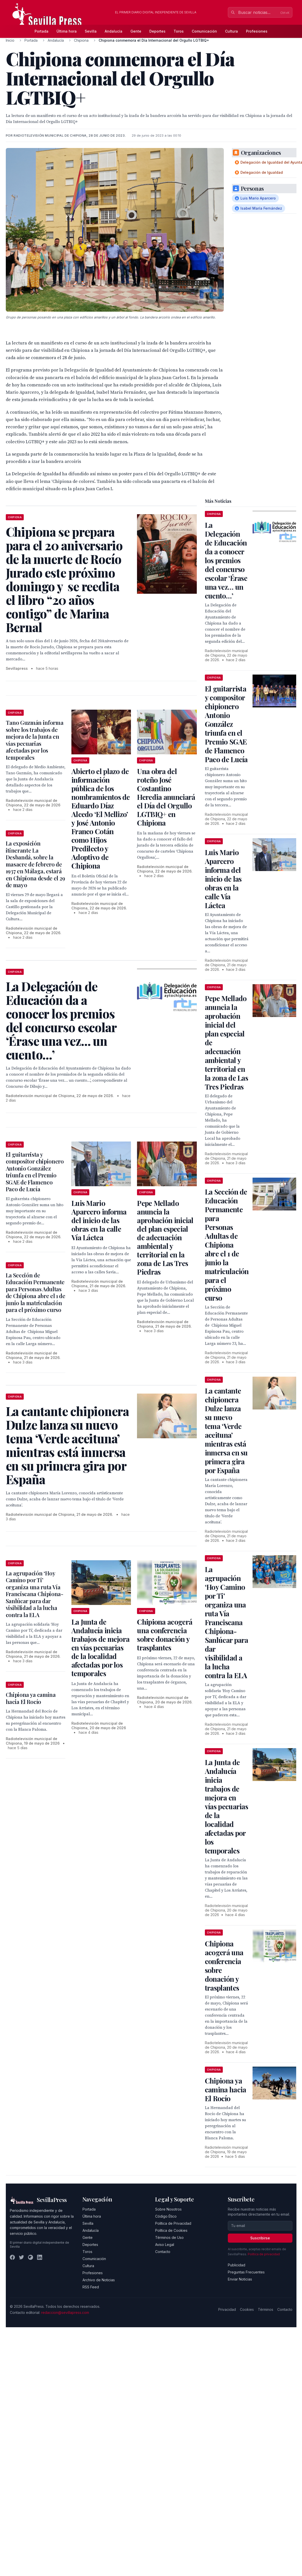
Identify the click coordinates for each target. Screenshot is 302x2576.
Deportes (157, 31)
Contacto (162, 2251)
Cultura (231, 31)
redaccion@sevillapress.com (65, 2312)
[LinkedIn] (39, 2257)
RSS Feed (91, 2287)
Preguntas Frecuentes (246, 2272)
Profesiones (256, 31)
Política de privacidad (264, 2254)
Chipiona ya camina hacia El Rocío (31, 1698)
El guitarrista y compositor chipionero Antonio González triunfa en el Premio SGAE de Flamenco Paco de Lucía (35, 1172)
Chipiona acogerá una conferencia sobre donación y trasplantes (164, 1634)
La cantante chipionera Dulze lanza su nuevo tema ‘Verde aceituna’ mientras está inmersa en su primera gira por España (226, 1430)
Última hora (67, 31)
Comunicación (204, 31)
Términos (265, 2309)
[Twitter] (21, 2257)
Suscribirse (260, 2238)
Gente (135, 31)
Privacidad (227, 2309)
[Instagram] (30, 2257)
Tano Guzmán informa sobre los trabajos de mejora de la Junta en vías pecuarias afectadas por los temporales (35, 740)
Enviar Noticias (240, 2279)
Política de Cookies (171, 2230)
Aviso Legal (164, 2244)
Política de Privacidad (173, 2223)
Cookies (247, 2309)
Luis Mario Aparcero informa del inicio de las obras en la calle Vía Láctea (99, 1220)
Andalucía (113, 31)
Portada (41, 31)
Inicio (10, 40)
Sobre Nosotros (168, 2209)
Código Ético (166, 2216)
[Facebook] (12, 2257)
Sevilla (91, 31)
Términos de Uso (169, 2237)
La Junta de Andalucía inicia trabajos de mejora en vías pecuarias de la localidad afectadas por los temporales (100, 1647)
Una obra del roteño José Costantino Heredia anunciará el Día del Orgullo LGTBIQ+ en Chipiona (166, 796)
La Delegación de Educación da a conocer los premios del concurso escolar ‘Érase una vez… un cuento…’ (226, 560)
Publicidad (236, 2265)
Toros (179, 31)
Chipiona (81, 40)
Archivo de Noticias (99, 2280)
